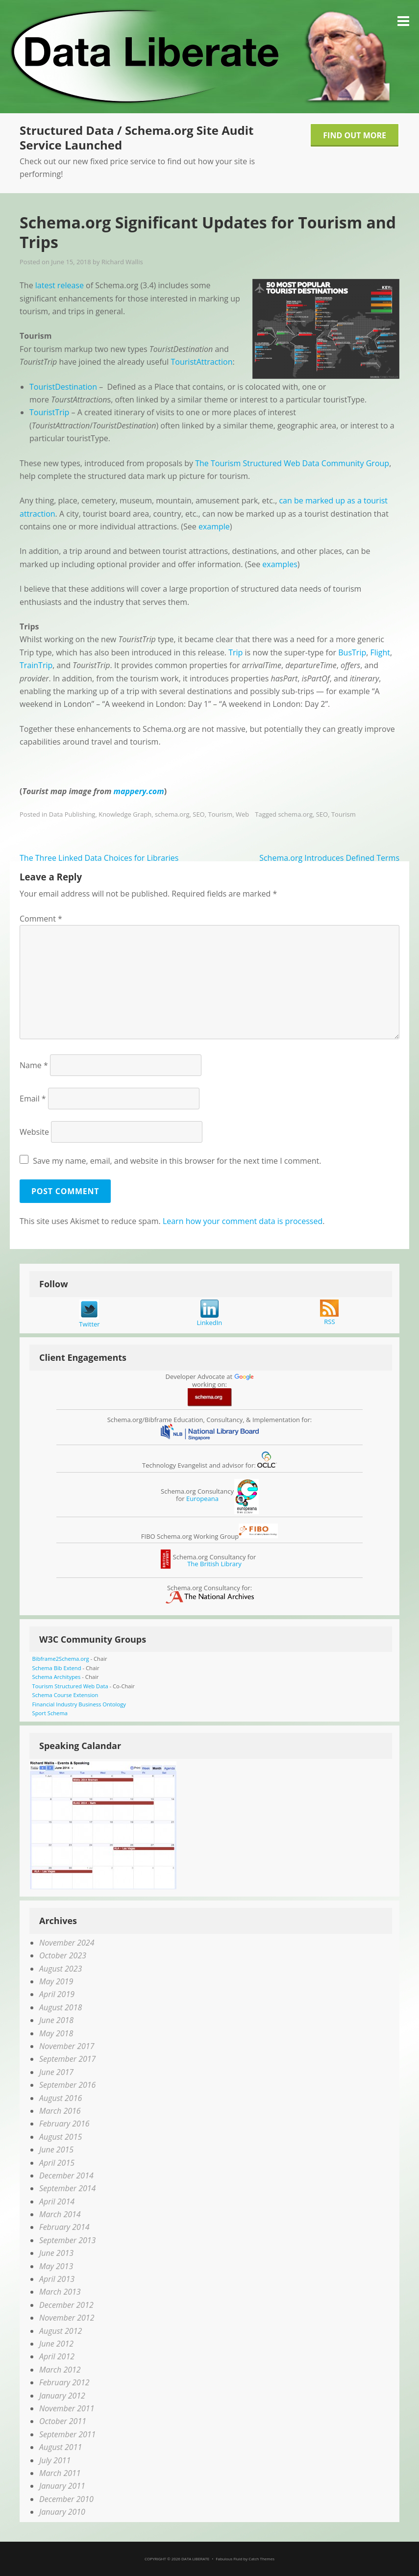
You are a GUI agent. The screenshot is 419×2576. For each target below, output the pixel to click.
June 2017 (56, 2072)
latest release (59, 285)
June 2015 (56, 2149)
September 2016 (67, 2084)
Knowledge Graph (125, 814)
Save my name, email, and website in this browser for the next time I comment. (177, 1160)
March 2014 (60, 2214)
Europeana (202, 1498)
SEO (198, 814)
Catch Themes (261, 2558)
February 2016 (64, 2123)
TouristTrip (49, 412)
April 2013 (56, 2279)
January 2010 (62, 2511)
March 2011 (60, 2473)
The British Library (214, 1563)
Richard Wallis (122, 261)
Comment (41, 918)
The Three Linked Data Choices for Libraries (99, 857)
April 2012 (56, 2356)
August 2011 (60, 2447)
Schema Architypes (56, 1676)
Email (33, 1098)
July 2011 (55, 2460)
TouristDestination (63, 386)
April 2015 (56, 2162)
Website (34, 1131)
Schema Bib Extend (56, 1668)
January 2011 (62, 2485)
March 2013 (60, 2291)
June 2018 (56, 2020)
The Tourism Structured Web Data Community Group (292, 463)
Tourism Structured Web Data (70, 1686)
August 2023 (60, 1968)
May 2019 (56, 1981)
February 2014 (64, 2227)
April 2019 (56, 1994)
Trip (235, 652)
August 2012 (60, 2331)
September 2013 (67, 2240)
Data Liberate (195, 2558)
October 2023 (62, 1955)
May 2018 (56, 2033)
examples (279, 564)
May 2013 (56, 2266)
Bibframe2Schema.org (60, 1658)
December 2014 (66, 2175)
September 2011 (67, 2434)
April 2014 (56, 2201)
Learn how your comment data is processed (242, 1221)
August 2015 (60, 2136)
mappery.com (139, 791)
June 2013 (56, 2253)
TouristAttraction (202, 361)
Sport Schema (50, 1713)
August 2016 (60, 2098)
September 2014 (67, 2188)
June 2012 (56, 2343)
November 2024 (66, 1942)
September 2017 (67, 2058)
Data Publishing (72, 814)
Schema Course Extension (65, 1695)
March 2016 (60, 2110)
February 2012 (64, 2382)
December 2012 (66, 2305)
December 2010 (66, 2499)
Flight (380, 652)
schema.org (172, 814)
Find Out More (354, 135)
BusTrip (352, 652)
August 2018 (60, 2007)
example (214, 526)
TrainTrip (36, 665)
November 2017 (66, 2046)
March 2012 (60, 2369)
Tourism (220, 814)
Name (34, 1065)
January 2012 (62, 2395)
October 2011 (62, 2421)
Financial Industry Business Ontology (79, 1704)
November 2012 (66, 2317)
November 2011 (66, 2408)
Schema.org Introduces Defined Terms (329, 857)
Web (242, 814)
